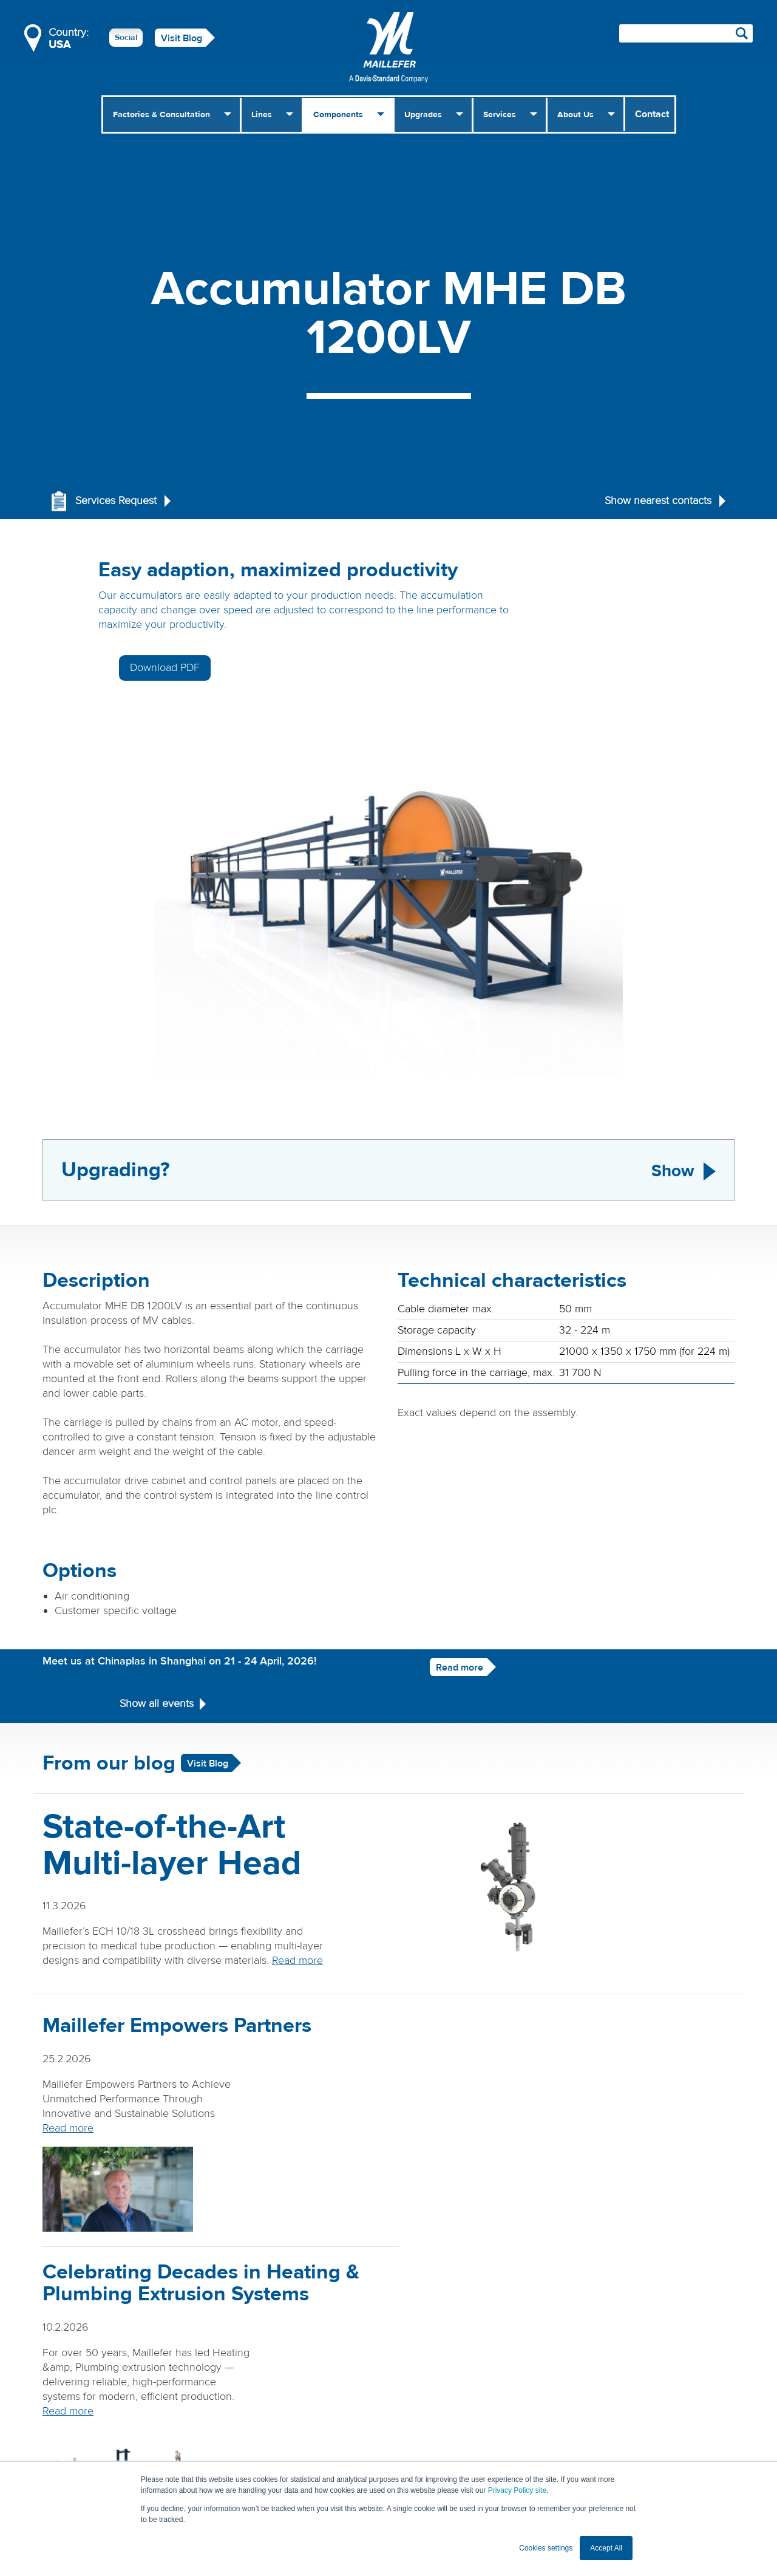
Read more (439, 1620)
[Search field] (686, 33)
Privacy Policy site (517, 2490)
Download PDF (625, 577)
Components (338, 114)
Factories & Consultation (161, 114)
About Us (575, 114)
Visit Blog (181, 38)
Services (499, 114)
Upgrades (423, 114)
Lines (261, 114)
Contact (652, 114)
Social (126, 37)
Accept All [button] (606, 2548)
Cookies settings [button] (545, 2548)
